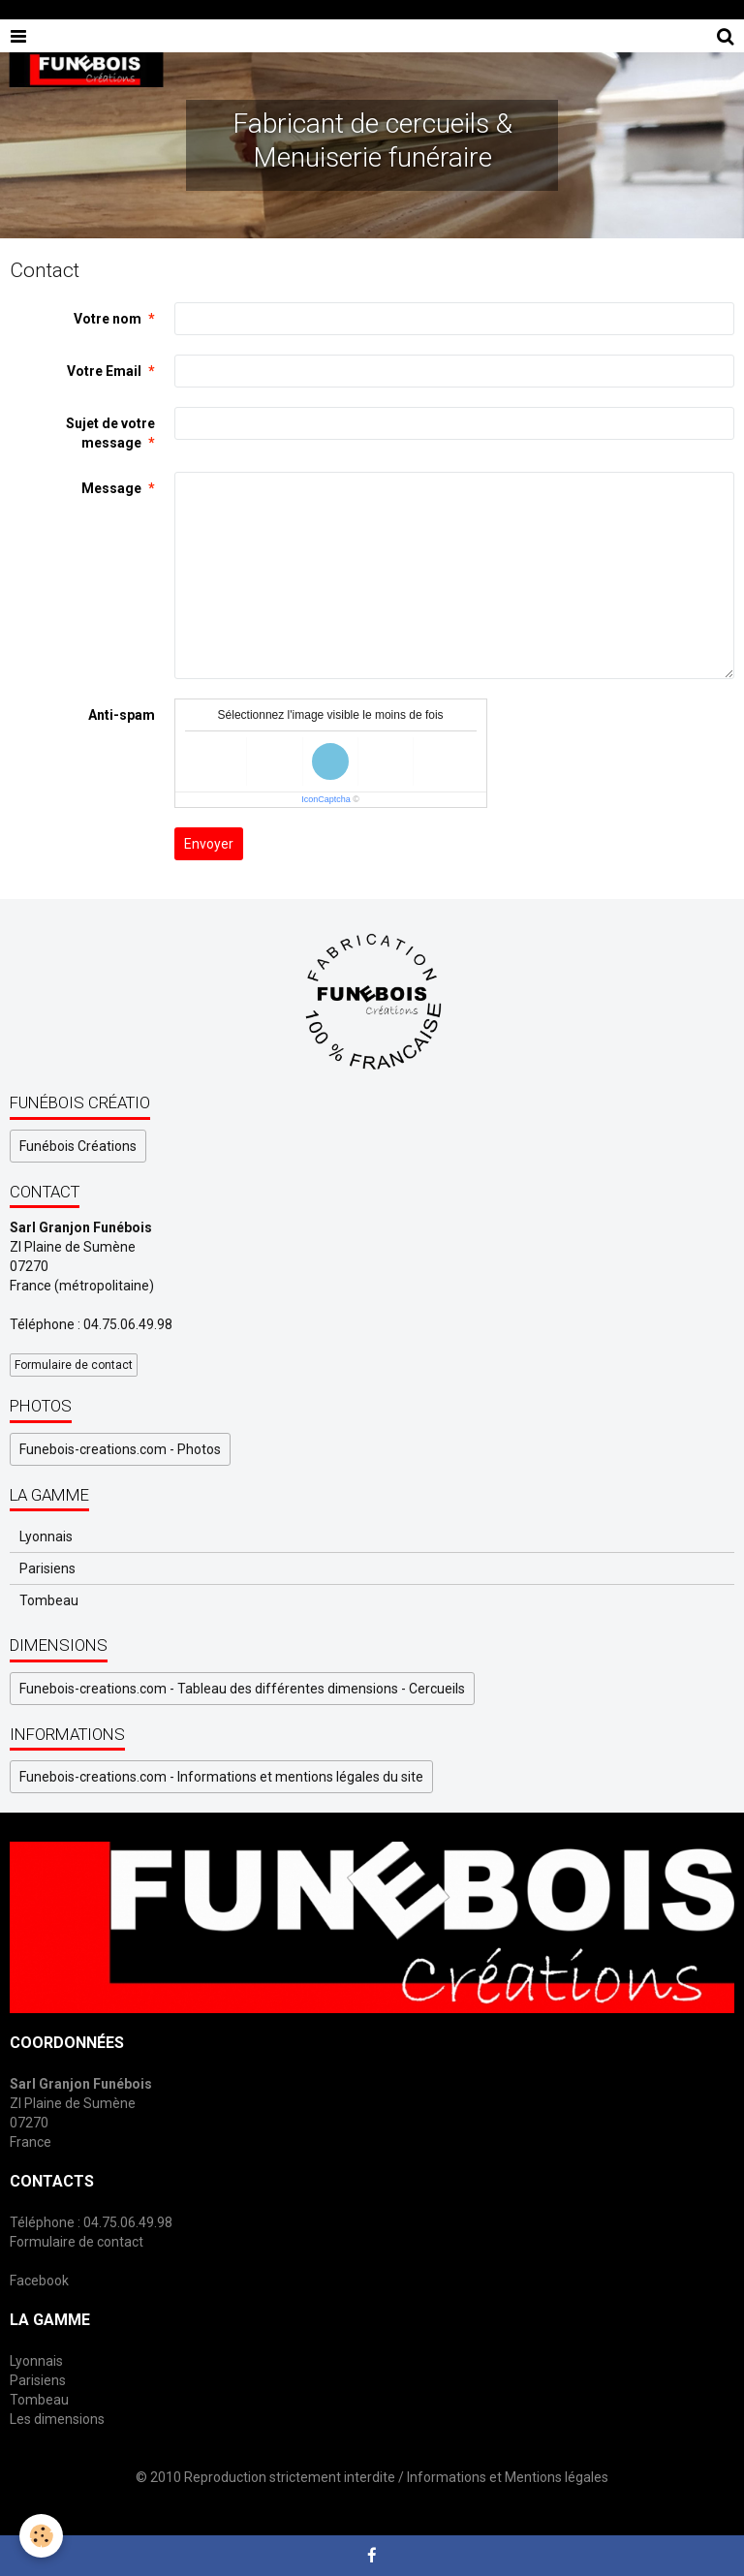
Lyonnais (46, 1536)
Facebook (39, 2280)
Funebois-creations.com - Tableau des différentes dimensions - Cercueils (242, 1688)
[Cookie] (41, 2536)
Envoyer (208, 844)
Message (111, 488)
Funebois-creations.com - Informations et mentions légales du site (221, 1777)
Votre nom (107, 318)
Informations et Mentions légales (507, 2477)
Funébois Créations (78, 1146)
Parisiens (47, 1568)
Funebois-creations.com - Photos (120, 1449)
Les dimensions (57, 2419)
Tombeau (48, 1600)
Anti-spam (121, 715)
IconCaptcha (326, 799)
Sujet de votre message (110, 433)
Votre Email (104, 371)
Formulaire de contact (74, 1365)
